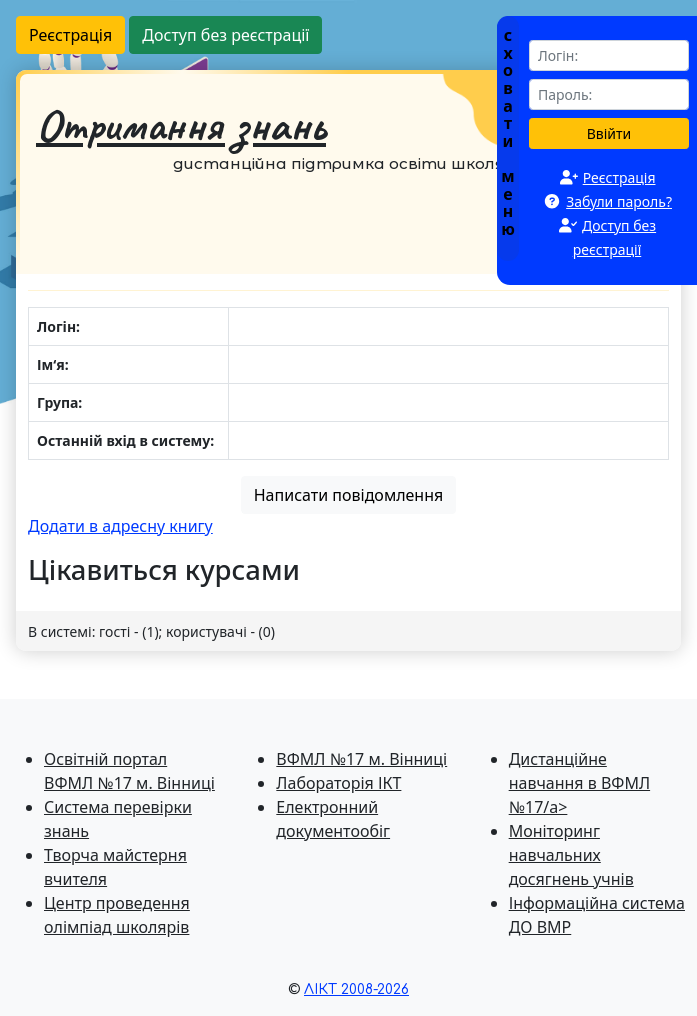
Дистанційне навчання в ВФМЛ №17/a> (579, 783)
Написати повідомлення (349, 495)
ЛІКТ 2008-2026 (356, 989)
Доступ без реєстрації (225, 35)
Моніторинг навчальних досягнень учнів (571, 855)
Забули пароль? (619, 201)
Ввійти (609, 133)
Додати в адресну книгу (120, 526)
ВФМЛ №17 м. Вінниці (361, 759)
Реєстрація (70, 35)
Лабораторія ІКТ (338, 783)
